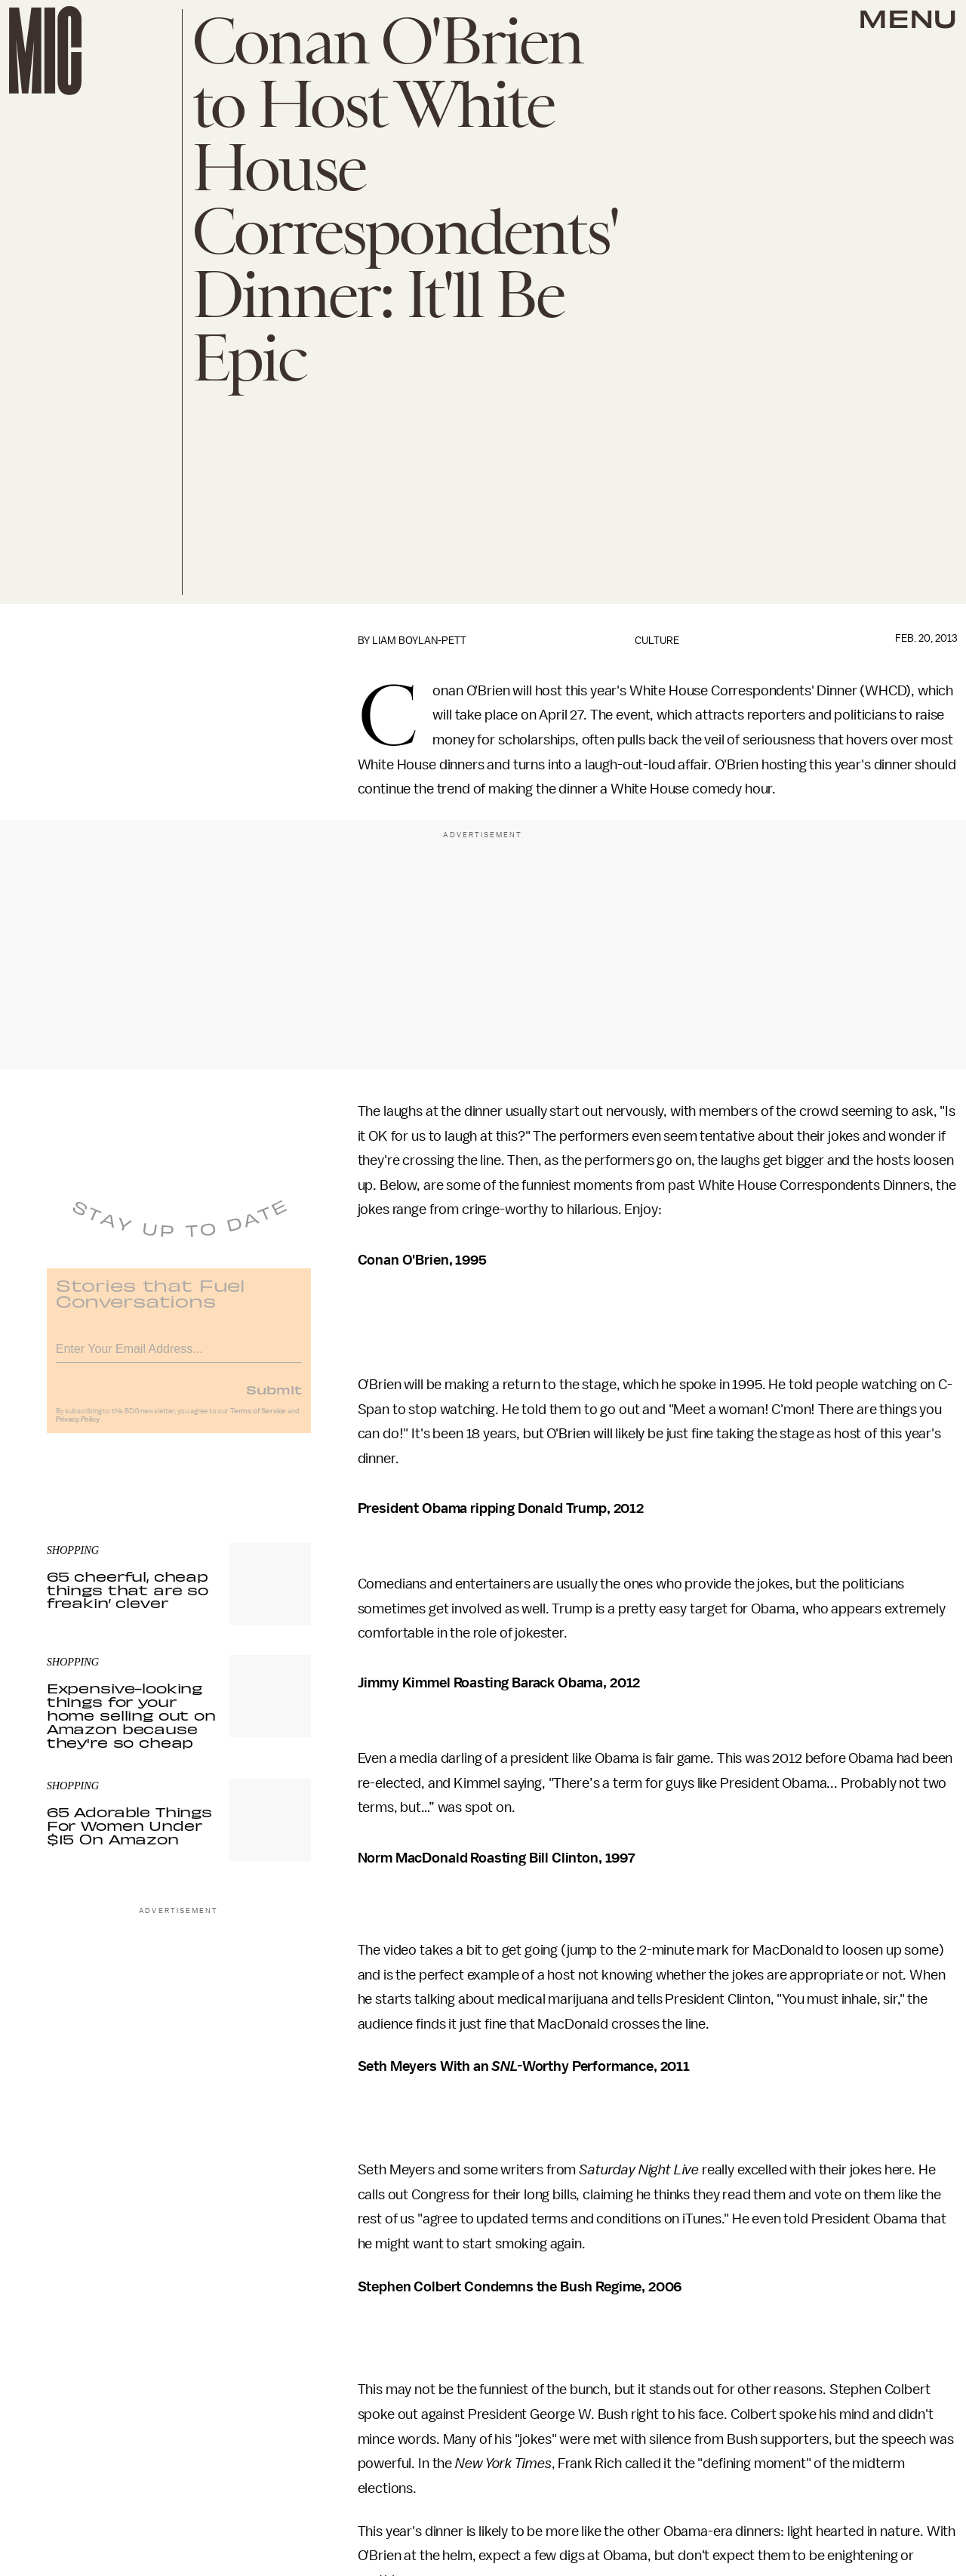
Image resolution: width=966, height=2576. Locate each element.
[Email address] (179, 1355)
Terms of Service (258, 1420)
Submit (274, 1398)
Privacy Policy (78, 1428)
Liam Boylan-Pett (419, 640)
